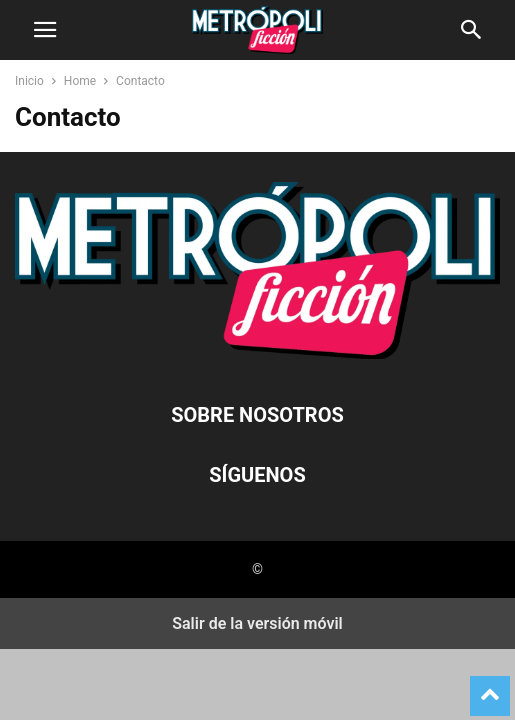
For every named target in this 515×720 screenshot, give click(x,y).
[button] (45, 30)
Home (80, 81)
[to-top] (490, 687)
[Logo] (257, 354)
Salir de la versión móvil (257, 623)
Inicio (29, 81)
